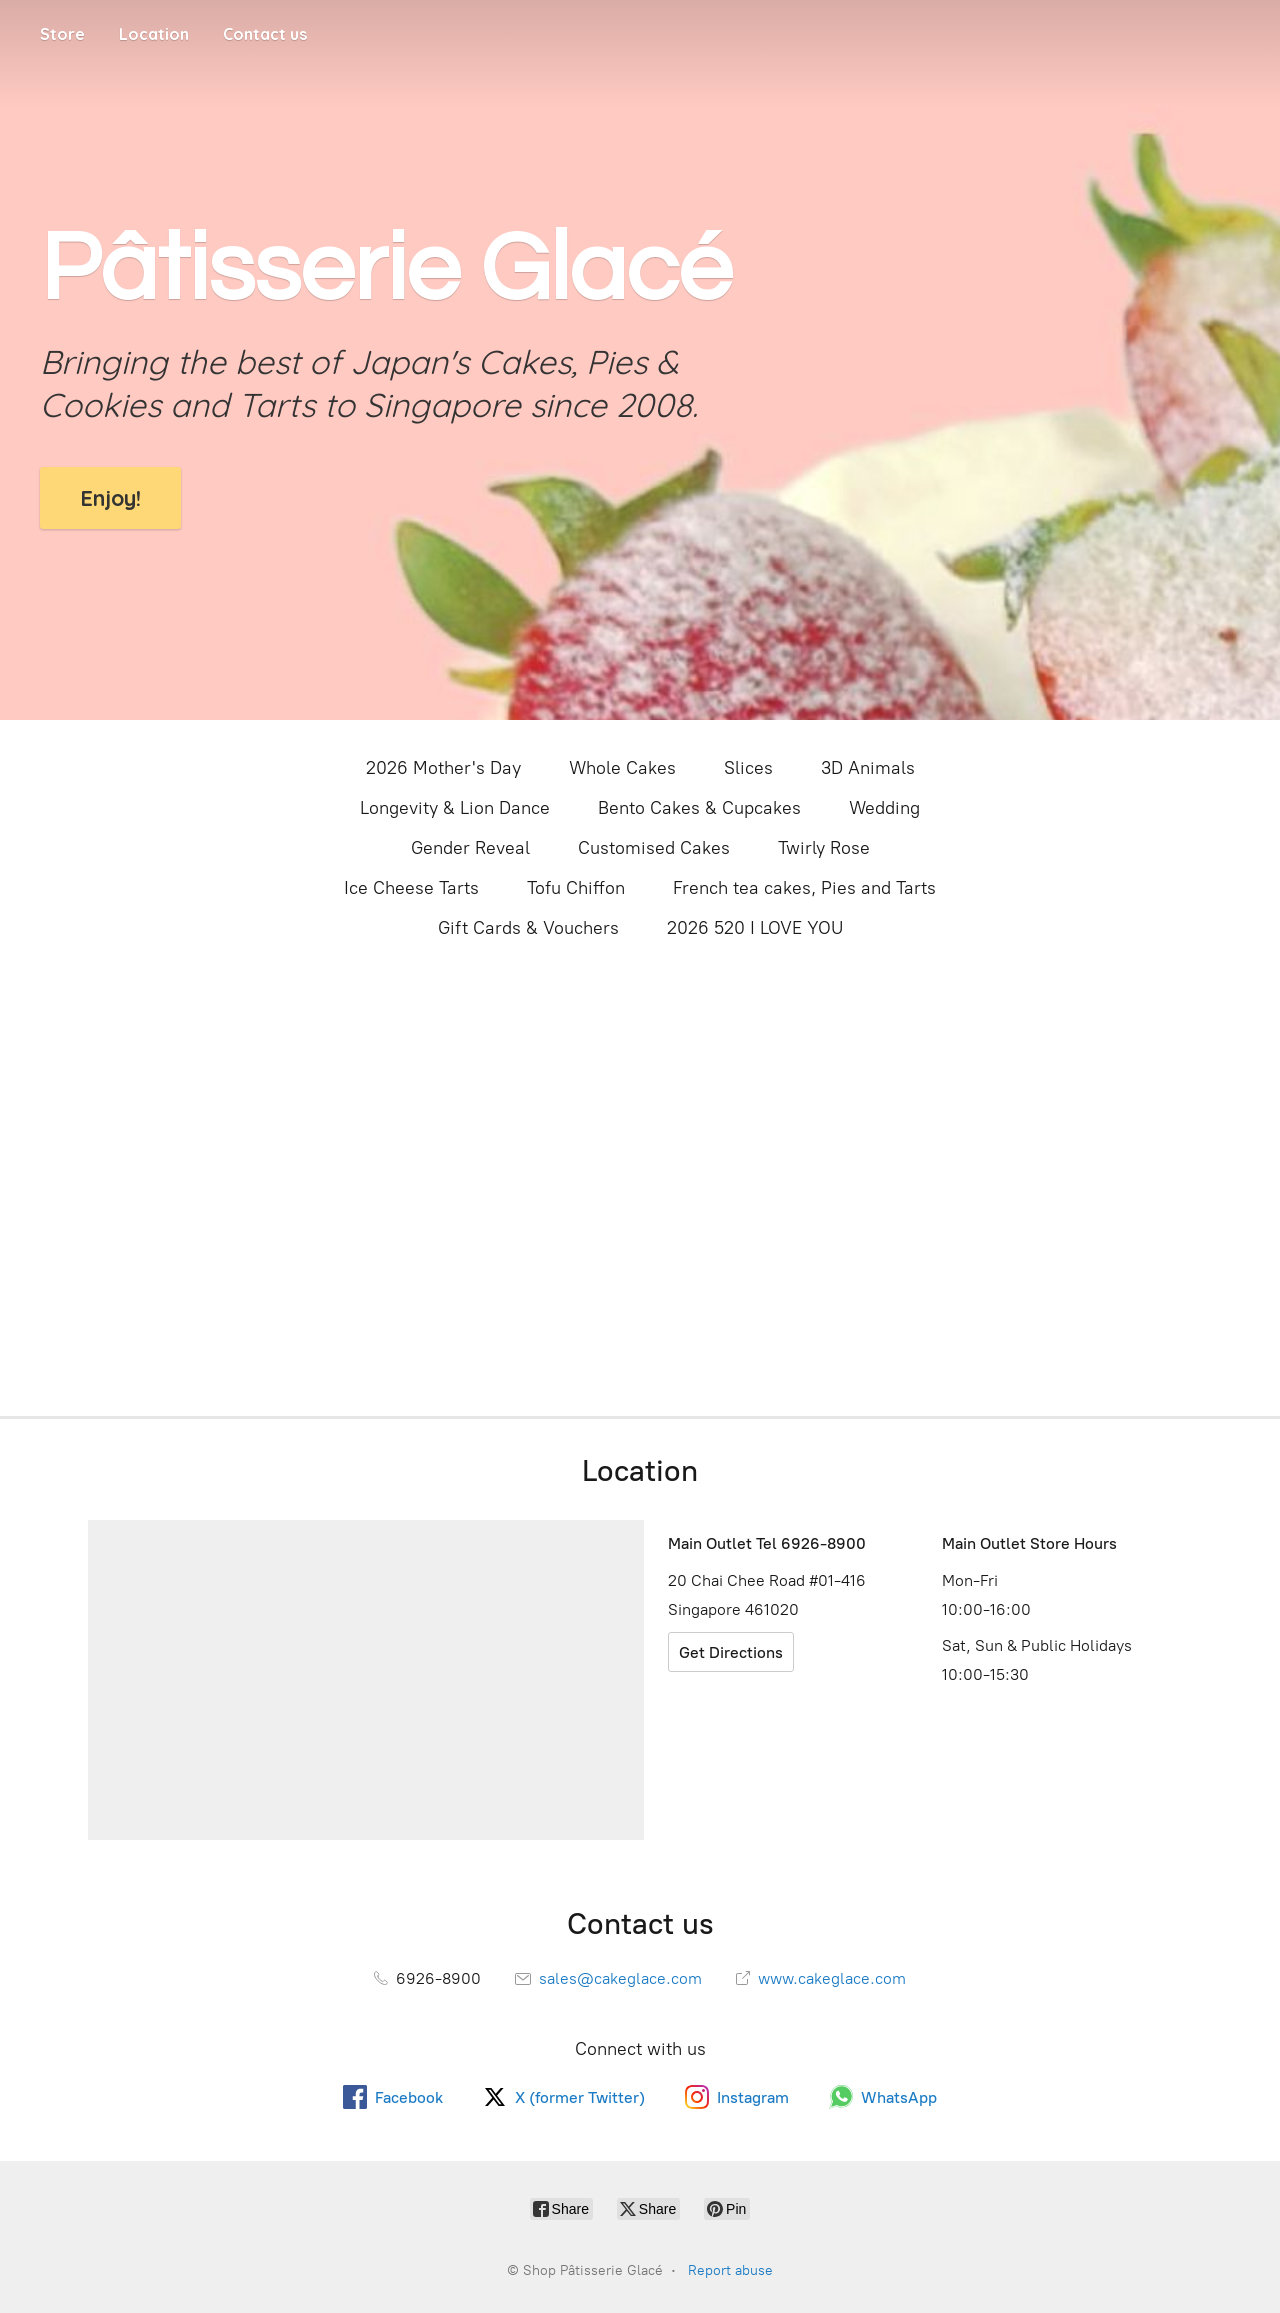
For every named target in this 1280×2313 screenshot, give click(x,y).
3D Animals (868, 768)
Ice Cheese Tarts (411, 888)
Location (154, 34)
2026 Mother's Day (443, 768)
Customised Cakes (654, 848)
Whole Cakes (622, 768)
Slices (748, 768)
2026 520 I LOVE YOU (755, 928)
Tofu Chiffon (576, 888)
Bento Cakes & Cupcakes (699, 808)
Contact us (265, 34)
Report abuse (730, 2270)
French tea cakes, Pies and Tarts (804, 888)
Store (62, 34)
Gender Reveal (470, 848)
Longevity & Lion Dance (455, 808)
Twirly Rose (824, 848)
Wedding (884, 808)
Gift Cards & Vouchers (528, 928)
